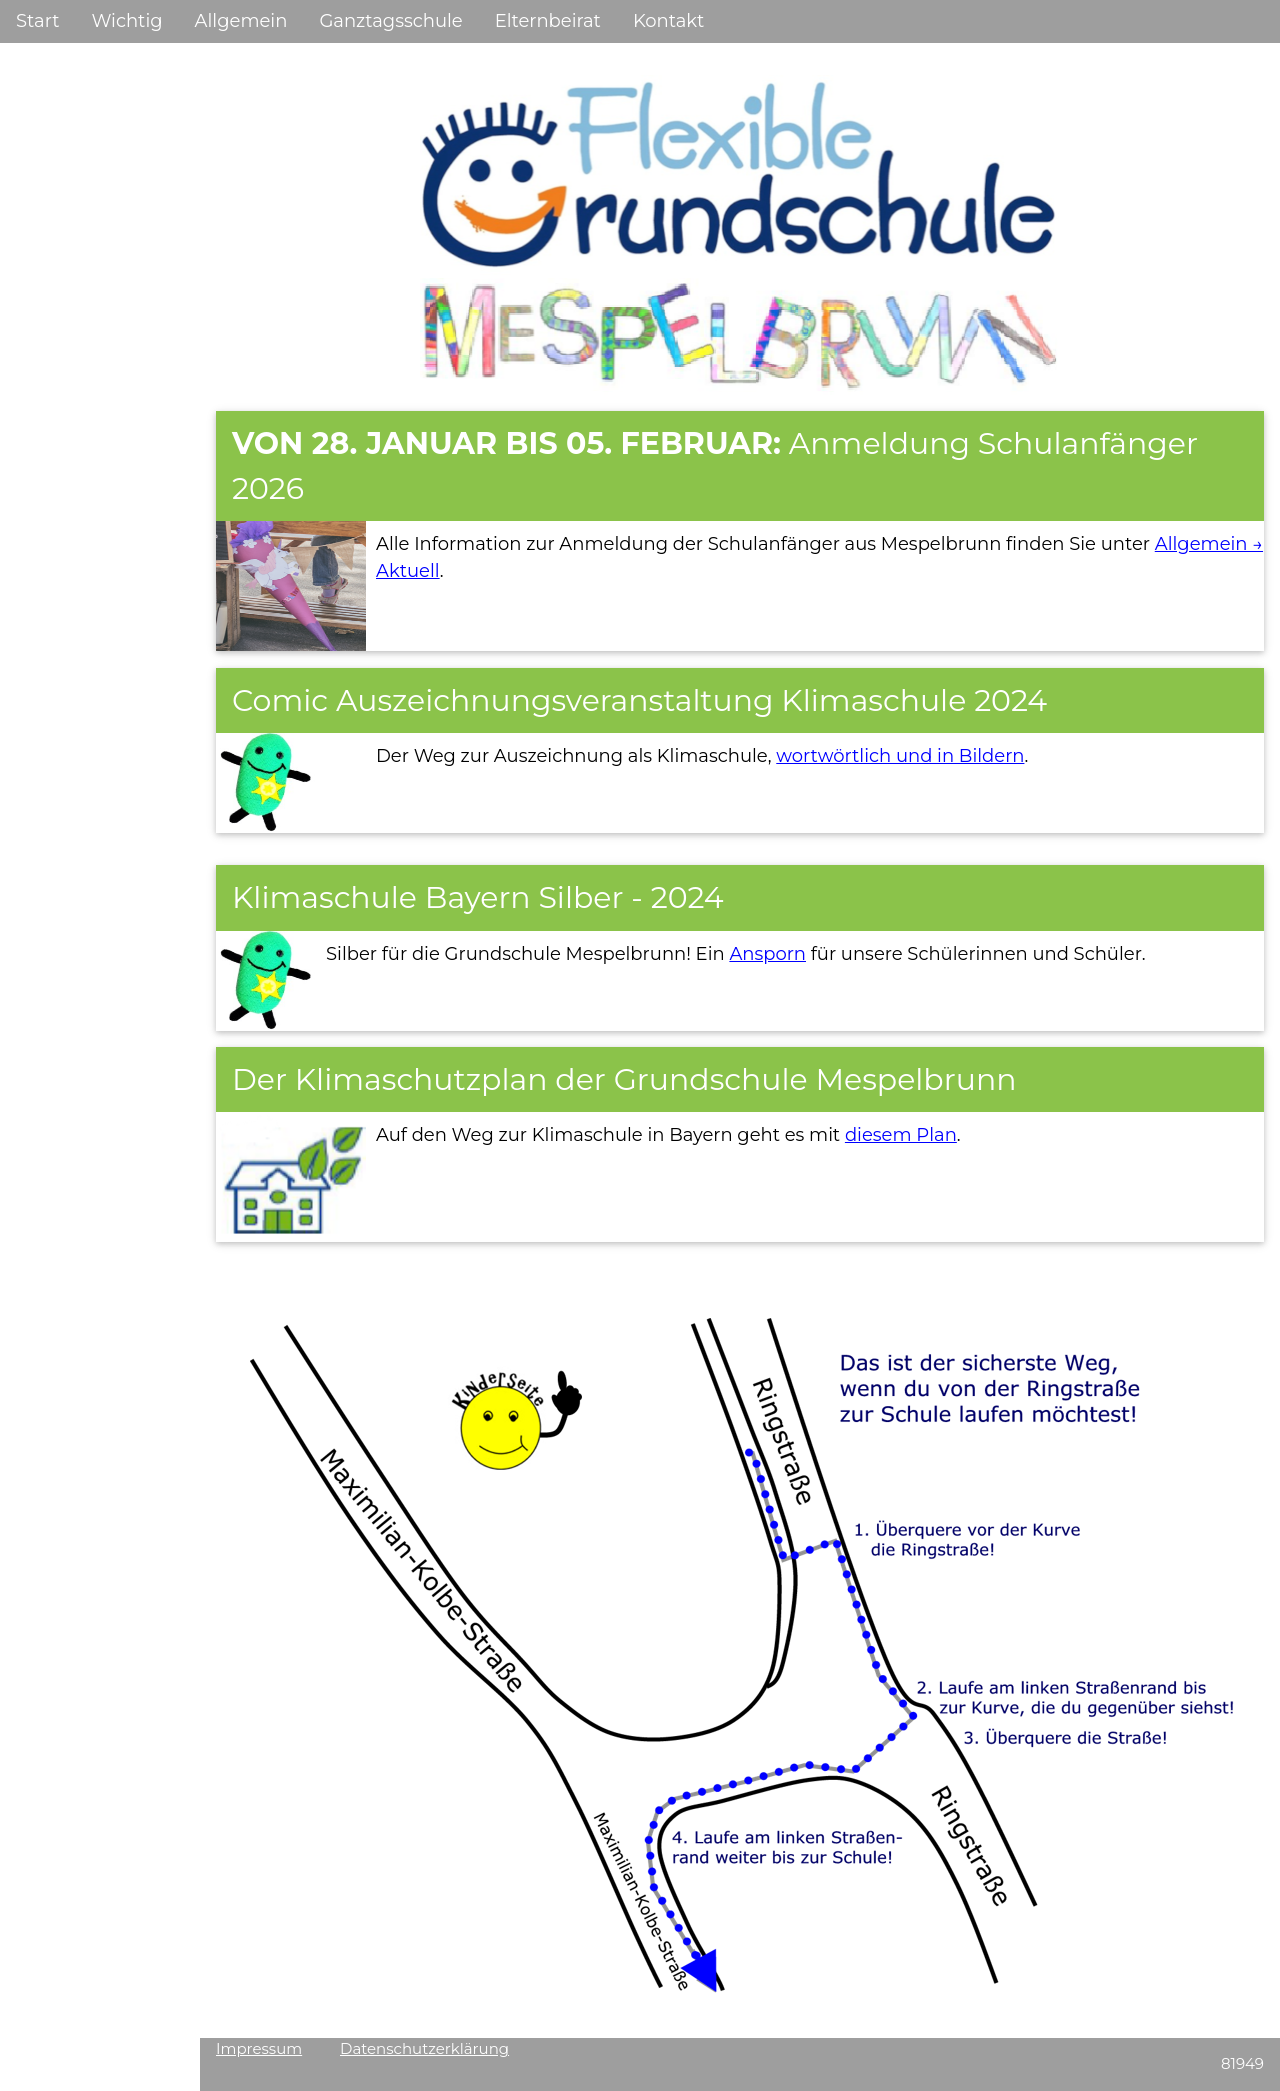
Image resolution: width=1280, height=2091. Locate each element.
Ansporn (767, 954)
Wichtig (126, 21)
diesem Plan (901, 1135)
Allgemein (241, 21)
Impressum (259, 2048)
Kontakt (668, 21)
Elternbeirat (548, 21)
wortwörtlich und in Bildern (900, 756)
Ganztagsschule (390, 21)
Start (37, 21)
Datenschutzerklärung (424, 2048)
